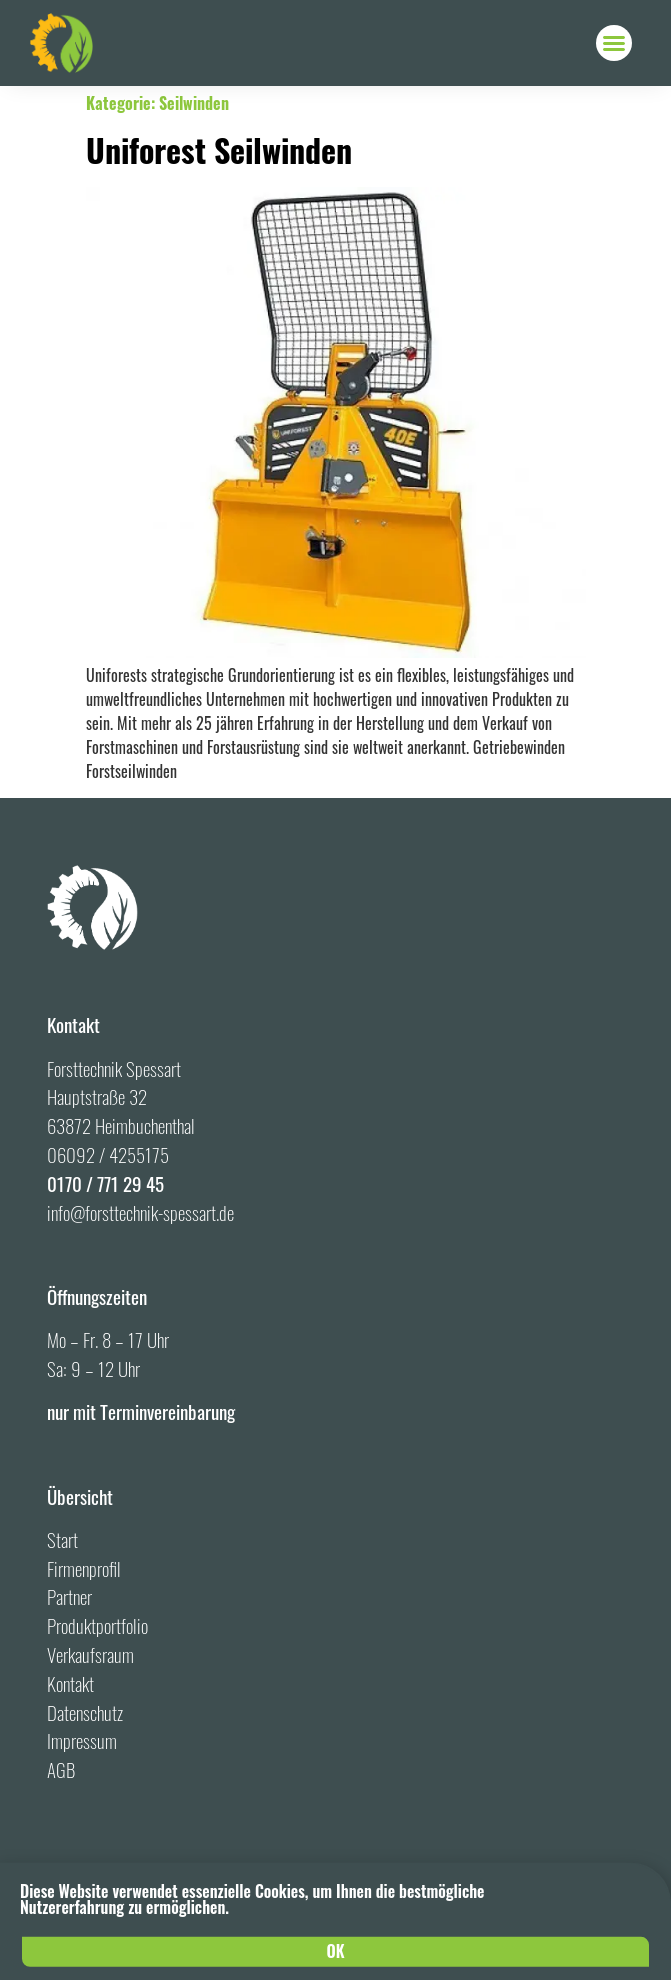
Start (62, 1539)
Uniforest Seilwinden (219, 149)
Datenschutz (85, 1712)
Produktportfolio (97, 1625)
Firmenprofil (84, 1568)
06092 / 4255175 (108, 1154)
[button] (614, 43)
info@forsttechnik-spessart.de (140, 1212)
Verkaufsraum (90, 1654)
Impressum (82, 1740)
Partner (69, 1596)
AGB (61, 1769)
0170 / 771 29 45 (105, 1183)
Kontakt (70, 1683)
